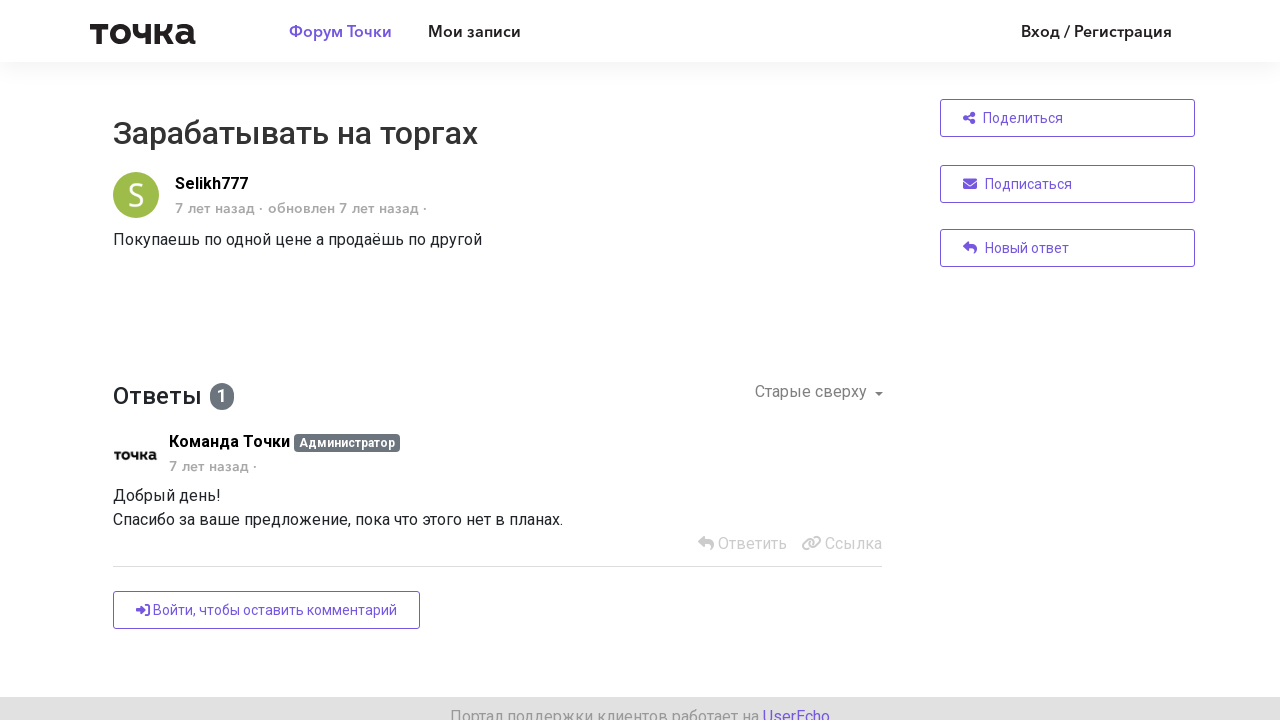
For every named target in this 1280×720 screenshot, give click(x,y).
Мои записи (474, 31)
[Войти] (1081, 31)
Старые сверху (813, 391)
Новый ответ (1016, 248)
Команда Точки (229, 441)
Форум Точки (340, 31)
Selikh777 (211, 183)
